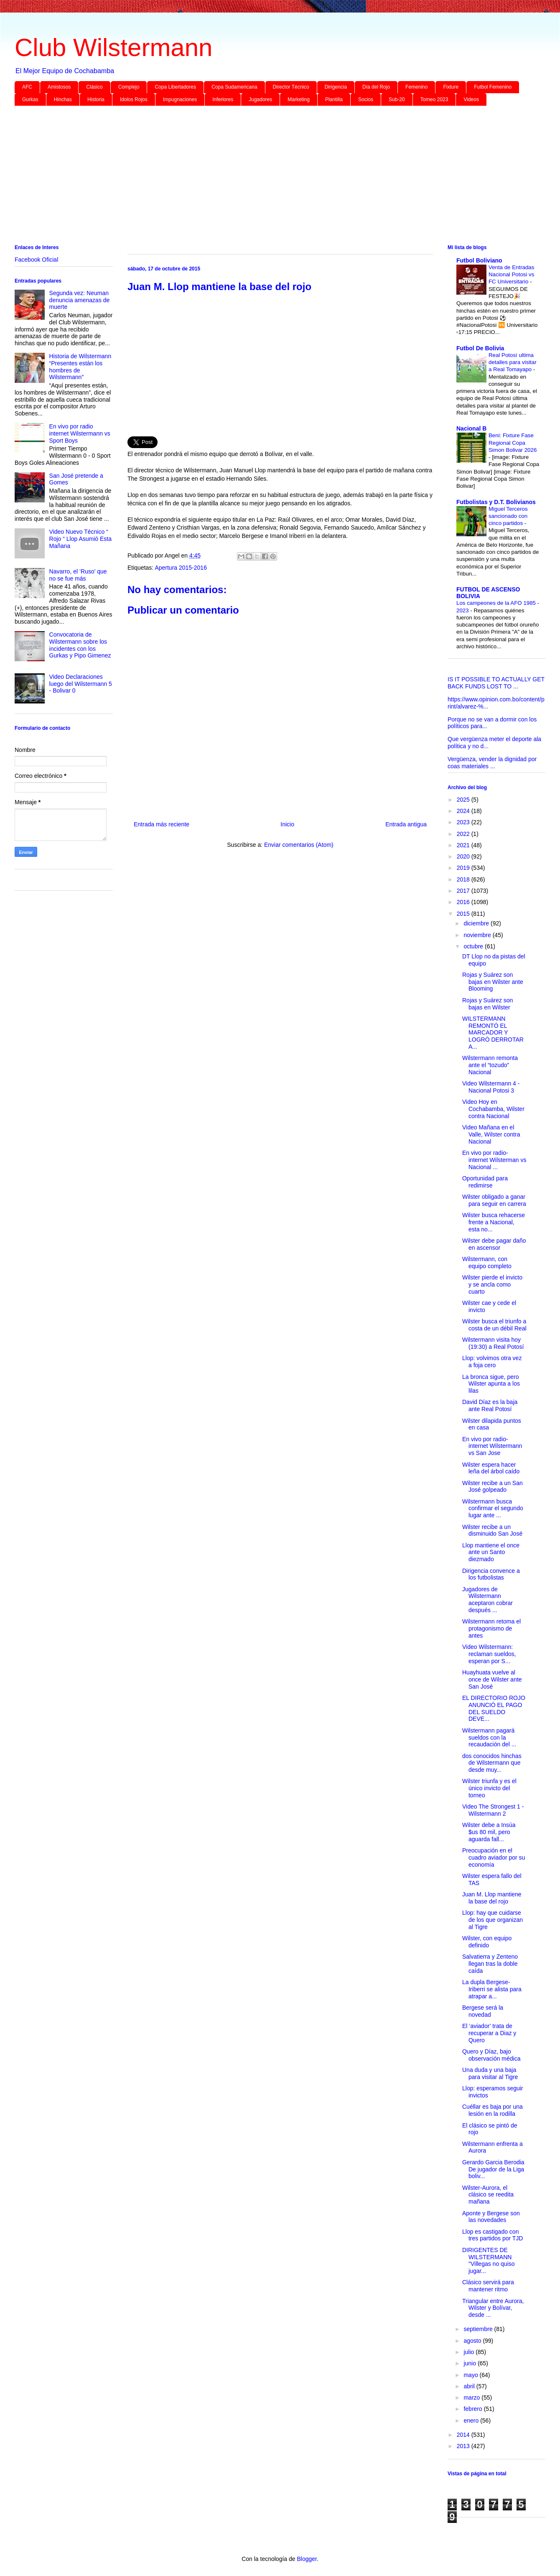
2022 (464, 834)
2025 (464, 799)
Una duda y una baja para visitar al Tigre (490, 2073)
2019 (464, 867)
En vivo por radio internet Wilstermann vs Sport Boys (79, 433)
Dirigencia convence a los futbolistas (491, 1574)
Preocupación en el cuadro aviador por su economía (493, 1857)
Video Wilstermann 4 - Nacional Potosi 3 (490, 1087)
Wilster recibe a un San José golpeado (492, 1486)
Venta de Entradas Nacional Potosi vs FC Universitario (511, 274)
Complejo (129, 87)
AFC (27, 87)
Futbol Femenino (493, 87)
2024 (464, 811)
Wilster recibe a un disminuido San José (492, 1530)
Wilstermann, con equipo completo (487, 1262)
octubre (474, 946)
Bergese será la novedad (482, 2011)
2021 (464, 845)
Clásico (94, 87)
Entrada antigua (406, 824)
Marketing (299, 99)
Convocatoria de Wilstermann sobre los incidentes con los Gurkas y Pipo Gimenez (80, 645)
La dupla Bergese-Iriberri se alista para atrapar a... (492, 1989)
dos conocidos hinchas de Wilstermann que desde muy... (492, 1763)
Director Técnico (291, 87)
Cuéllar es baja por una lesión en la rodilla (492, 2110)
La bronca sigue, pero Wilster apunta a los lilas (491, 1383)
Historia (95, 99)
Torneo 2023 (434, 99)
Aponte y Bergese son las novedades (491, 2217)
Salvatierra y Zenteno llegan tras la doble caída (490, 1963)
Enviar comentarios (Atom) (298, 844)
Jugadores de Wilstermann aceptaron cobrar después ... (487, 1599)
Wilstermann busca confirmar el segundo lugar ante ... (492, 1508)
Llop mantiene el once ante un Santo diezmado (490, 1552)
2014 (464, 2434)
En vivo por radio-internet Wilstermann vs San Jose (492, 1446)
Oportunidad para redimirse (485, 1182)
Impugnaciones (180, 99)
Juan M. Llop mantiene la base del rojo (492, 1898)
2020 (464, 856)
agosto (473, 2340)
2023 (464, 822)
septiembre (478, 2329)
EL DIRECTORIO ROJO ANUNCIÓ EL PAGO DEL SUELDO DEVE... (493, 1708)
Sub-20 (397, 99)
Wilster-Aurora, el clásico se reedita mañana (488, 2194)
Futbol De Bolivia (480, 348)
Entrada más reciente (161, 824)
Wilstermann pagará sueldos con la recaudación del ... (489, 1737)
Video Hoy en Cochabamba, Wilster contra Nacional (493, 1108)
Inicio (287, 824)
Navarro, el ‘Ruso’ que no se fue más (78, 575)
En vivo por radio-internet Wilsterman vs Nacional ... (494, 1159)
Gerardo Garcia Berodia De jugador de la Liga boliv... (493, 2169)
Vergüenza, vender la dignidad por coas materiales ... (492, 762)
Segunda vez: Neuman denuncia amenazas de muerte (79, 300)
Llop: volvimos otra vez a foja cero (492, 1361)
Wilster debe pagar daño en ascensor (494, 1244)
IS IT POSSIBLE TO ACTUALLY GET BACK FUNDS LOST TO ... (496, 683)
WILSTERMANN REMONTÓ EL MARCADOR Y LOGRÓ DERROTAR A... (493, 1032)
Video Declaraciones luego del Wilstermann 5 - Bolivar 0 (80, 683)
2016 (464, 902)
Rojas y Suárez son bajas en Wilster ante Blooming (492, 981)
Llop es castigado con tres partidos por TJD (492, 2235)
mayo (471, 2375)
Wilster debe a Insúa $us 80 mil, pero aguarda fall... (489, 1832)
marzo (472, 2397)
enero (471, 2420)
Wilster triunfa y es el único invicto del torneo (489, 1788)
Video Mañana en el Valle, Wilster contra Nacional (491, 1134)
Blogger (306, 2559)
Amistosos (59, 87)
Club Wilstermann (113, 47)
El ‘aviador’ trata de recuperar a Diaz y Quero (489, 2033)
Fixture (450, 87)
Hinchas (63, 99)
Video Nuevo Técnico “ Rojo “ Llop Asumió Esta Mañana (80, 538)
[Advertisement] (265, 176)
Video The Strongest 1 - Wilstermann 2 (493, 1810)
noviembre (477, 935)
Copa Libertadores (175, 87)
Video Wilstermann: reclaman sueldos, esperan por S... (489, 1653)
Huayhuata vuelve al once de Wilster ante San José (492, 1679)
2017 (464, 890)
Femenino (416, 87)
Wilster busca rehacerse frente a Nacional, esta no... (493, 1222)
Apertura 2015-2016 (181, 567)
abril (469, 2386)
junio (470, 2363)
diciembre (477, 923)
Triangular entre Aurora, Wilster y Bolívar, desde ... (493, 2308)
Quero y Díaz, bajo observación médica (491, 2055)
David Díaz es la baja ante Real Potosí (489, 1405)
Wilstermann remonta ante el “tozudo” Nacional (490, 1065)
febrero (473, 2408)
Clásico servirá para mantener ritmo (488, 2286)
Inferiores (222, 99)
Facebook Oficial (36, 259)
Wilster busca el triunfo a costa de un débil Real (494, 1325)
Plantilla (334, 99)
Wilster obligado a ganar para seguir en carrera (494, 1200)
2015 (464, 913)
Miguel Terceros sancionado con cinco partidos (508, 516)
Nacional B (471, 428)
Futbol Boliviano (479, 260)
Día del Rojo (376, 87)
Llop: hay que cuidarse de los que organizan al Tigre (492, 1919)
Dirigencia (336, 87)
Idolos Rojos (134, 99)
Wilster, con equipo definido (487, 1942)
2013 (464, 2446)
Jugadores (260, 99)
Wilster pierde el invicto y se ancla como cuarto (492, 1284)
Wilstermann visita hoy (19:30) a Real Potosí (493, 1343)
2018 (464, 879)
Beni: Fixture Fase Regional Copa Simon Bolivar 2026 (513, 442)
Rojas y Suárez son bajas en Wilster (487, 1004)
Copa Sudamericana (234, 87)
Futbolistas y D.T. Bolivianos (496, 502)
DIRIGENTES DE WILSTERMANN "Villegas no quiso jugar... (488, 2260)
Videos (471, 99)
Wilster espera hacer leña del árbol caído (490, 1468)
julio (469, 2352)
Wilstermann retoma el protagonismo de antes (491, 1628)
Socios (365, 99)
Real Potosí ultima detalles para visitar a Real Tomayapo (513, 362)
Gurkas (30, 99)
